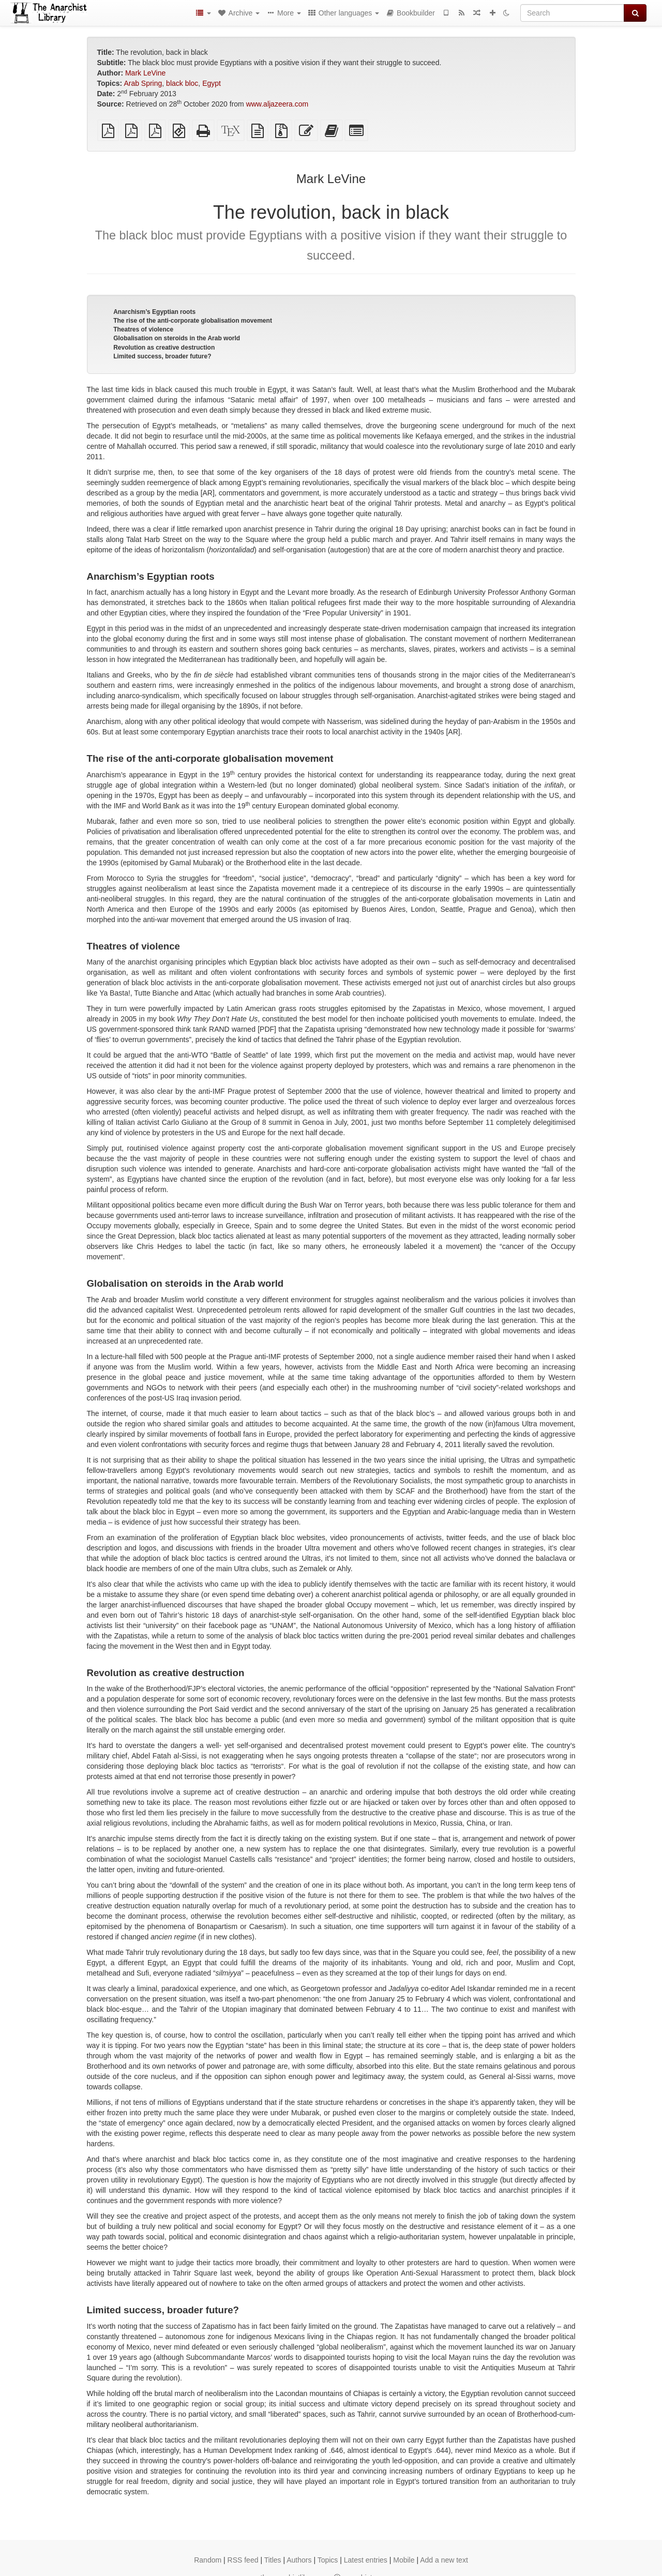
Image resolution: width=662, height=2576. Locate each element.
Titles (272, 2560)
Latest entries (365, 2560)
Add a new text (444, 2560)
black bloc (182, 83)
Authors (299, 2560)
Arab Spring (143, 83)
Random (207, 2560)
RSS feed (243, 2560)
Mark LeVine (145, 73)
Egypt (211, 83)
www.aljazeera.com (277, 104)
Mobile (403, 2560)
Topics (328, 2560)
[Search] (572, 13)
